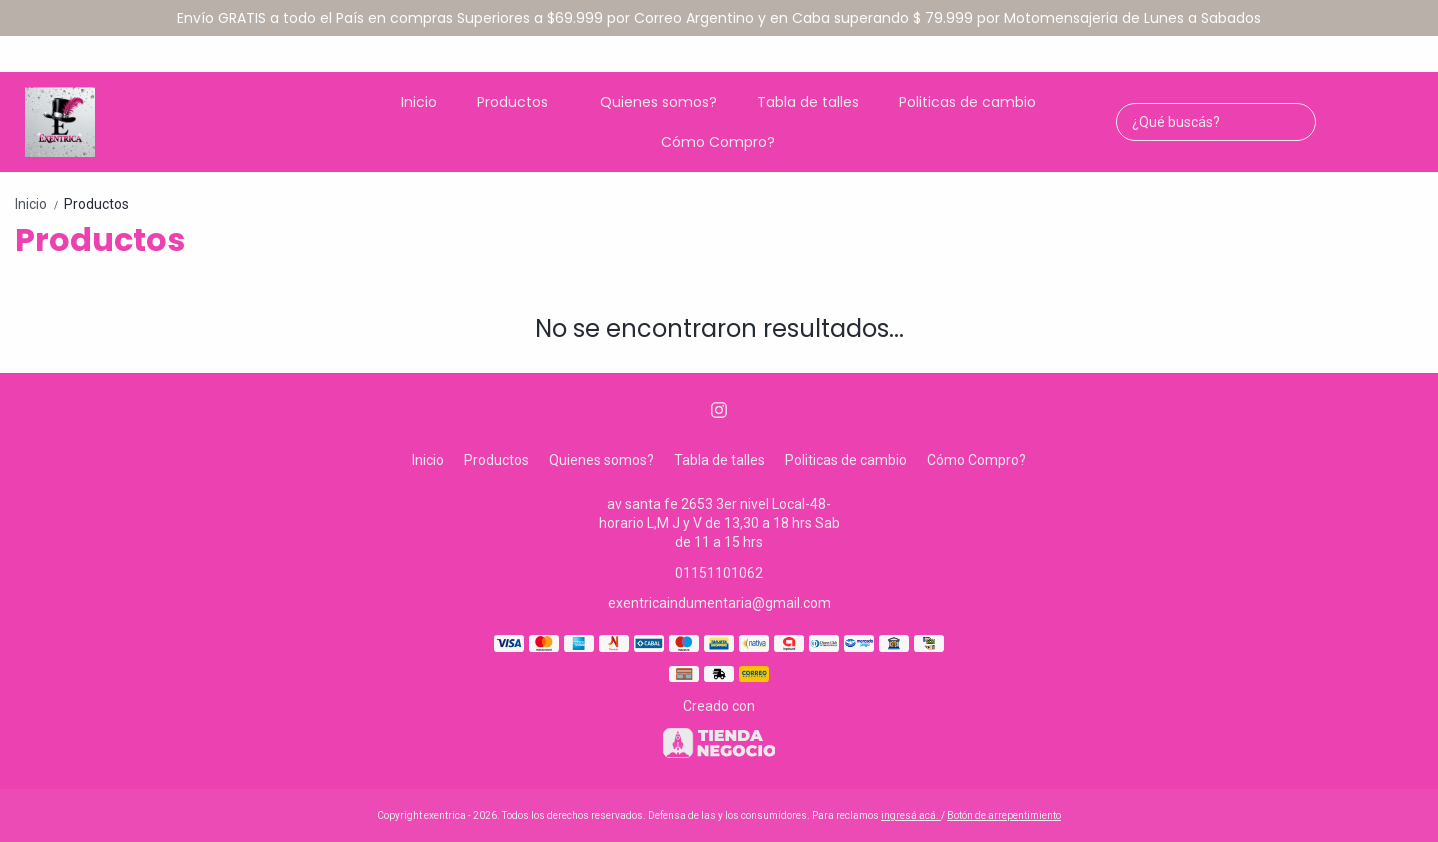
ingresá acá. (911, 815)
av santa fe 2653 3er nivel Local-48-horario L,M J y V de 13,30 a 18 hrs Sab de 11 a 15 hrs (719, 523)
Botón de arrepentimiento (1004, 815)
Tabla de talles (808, 102)
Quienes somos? (658, 102)
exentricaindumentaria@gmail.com (719, 603)
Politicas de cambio (967, 102)
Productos (522, 102)
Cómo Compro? (718, 142)
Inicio (419, 102)
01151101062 (719, 573)
